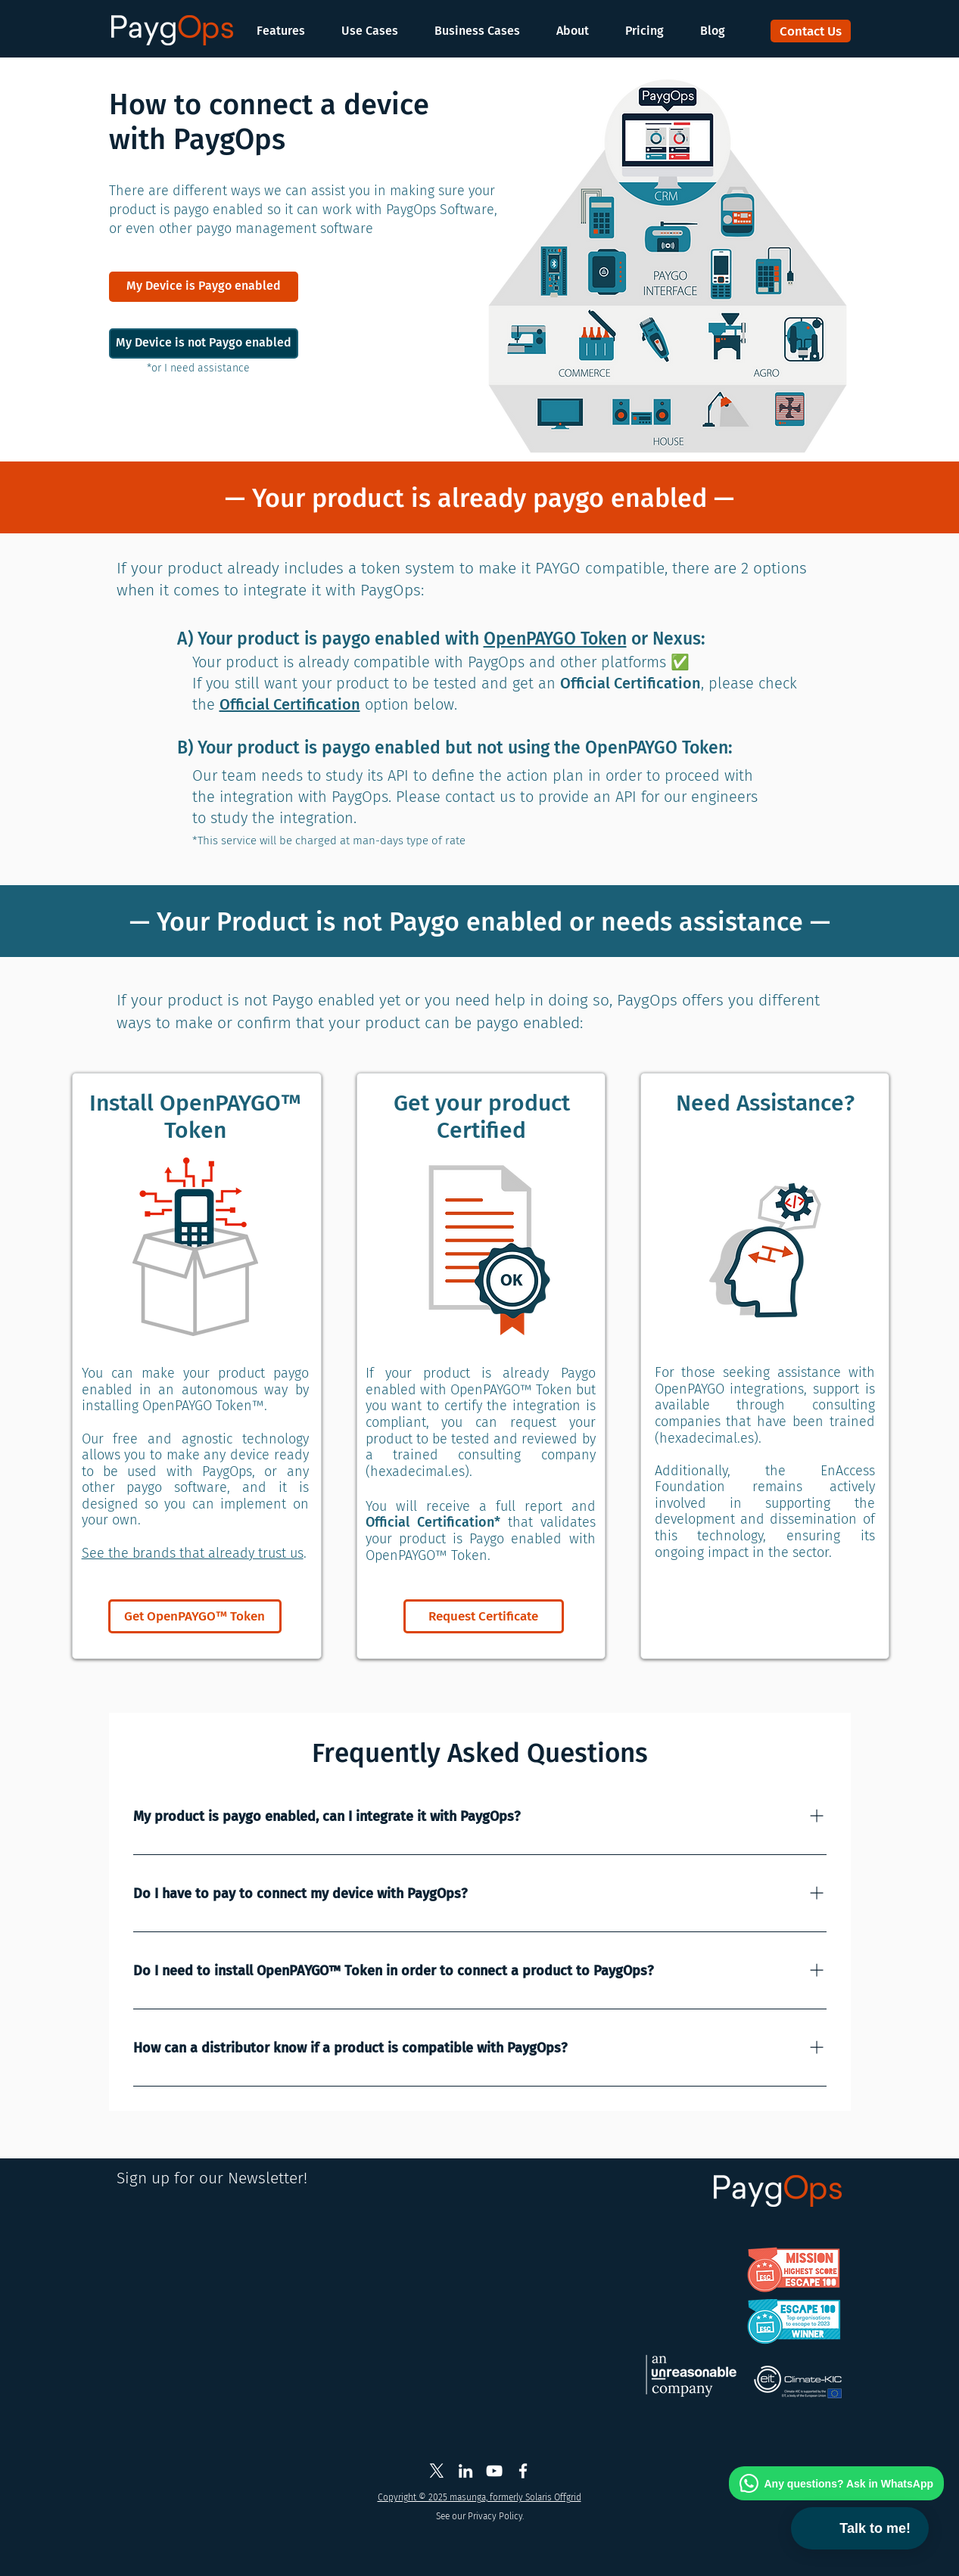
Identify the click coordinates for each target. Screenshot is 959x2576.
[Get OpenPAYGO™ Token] (195, 1616)
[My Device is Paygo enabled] (203, 287)
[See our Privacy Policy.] (480, 2516)
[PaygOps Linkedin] (465, 2471)
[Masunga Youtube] (494, 2471)
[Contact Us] (811, 31)
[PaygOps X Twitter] (437, 2471)
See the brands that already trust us (193, 1553)
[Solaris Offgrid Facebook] (523, 2471)
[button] (288, 30)
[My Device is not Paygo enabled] (203, 343)
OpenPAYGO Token (555, 638)
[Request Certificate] (483, 1616)
